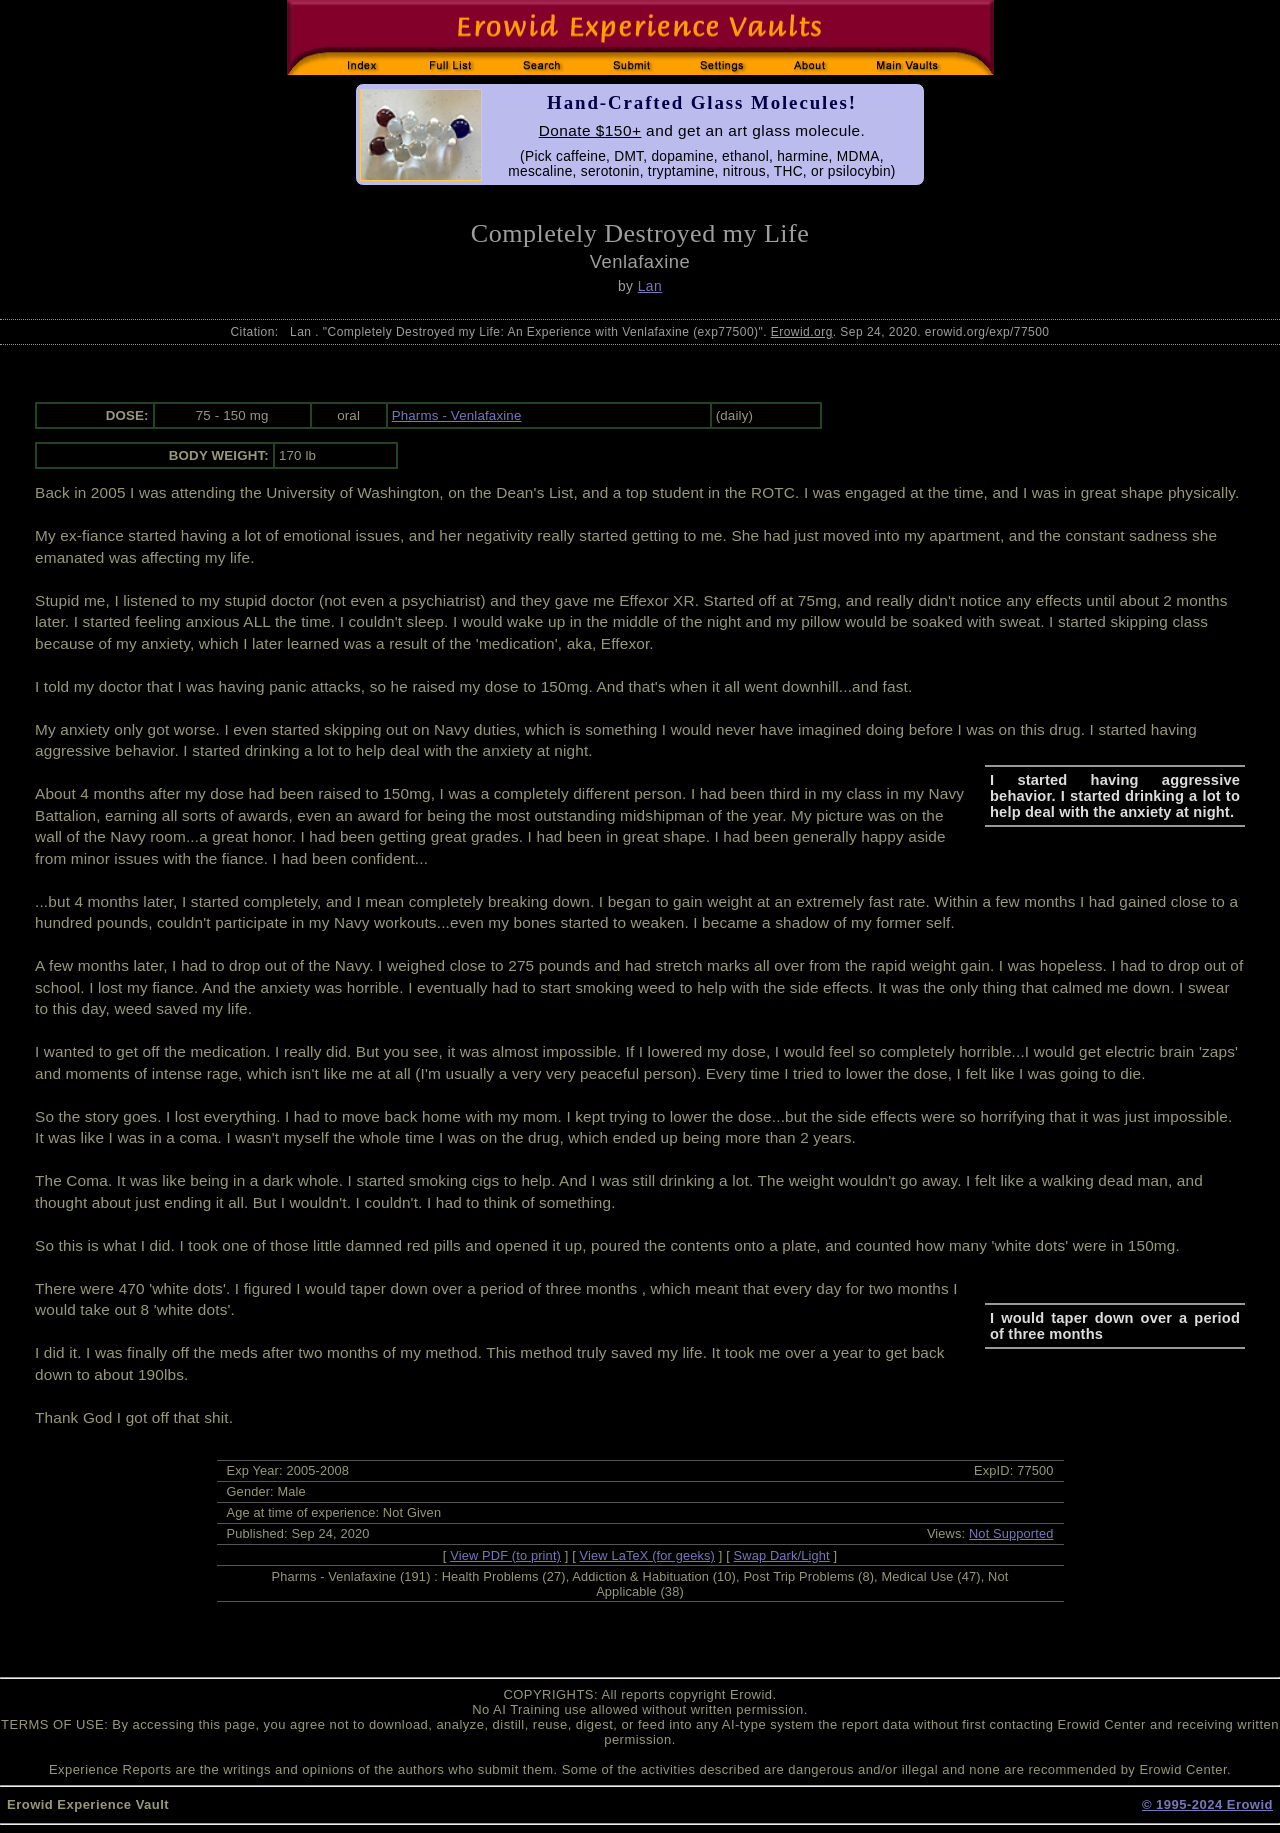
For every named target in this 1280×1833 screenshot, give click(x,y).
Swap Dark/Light (782, 1555)
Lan (650, 286)
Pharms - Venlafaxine (457, 415)
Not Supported (1011, 1533)
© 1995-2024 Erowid (1207, 1804)
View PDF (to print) (505, 1555)
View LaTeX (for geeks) (647, 1555)
